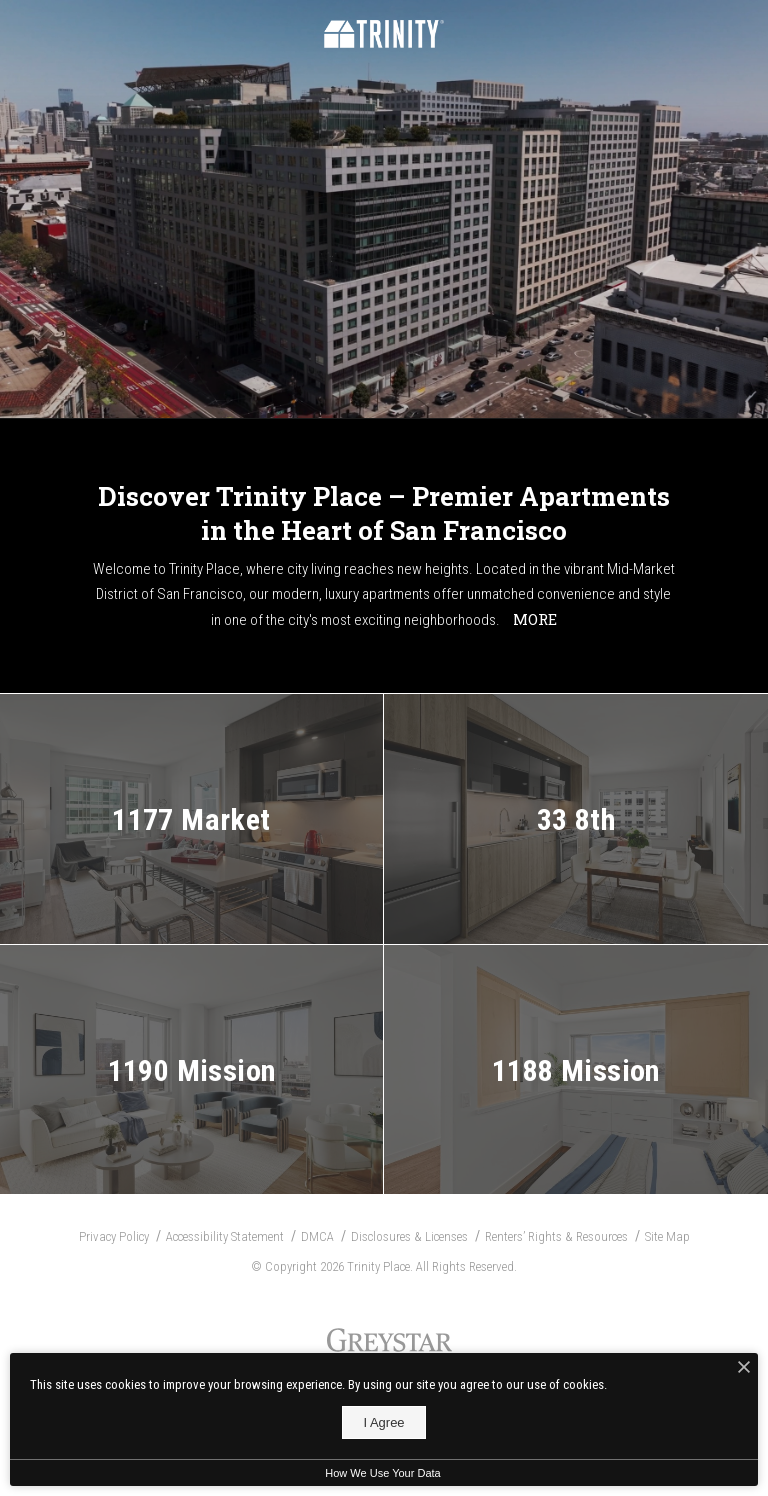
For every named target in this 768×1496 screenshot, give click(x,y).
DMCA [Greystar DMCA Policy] (317, 1236)
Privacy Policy (114, 1236)
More (535, 619)
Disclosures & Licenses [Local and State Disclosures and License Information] (409, 1236)
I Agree (383, 1422)
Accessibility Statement (225, 1236)
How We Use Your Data (382, 1473)
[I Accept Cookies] (744, 1368)
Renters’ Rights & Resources (556, 1236)
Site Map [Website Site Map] (667, 1236)
